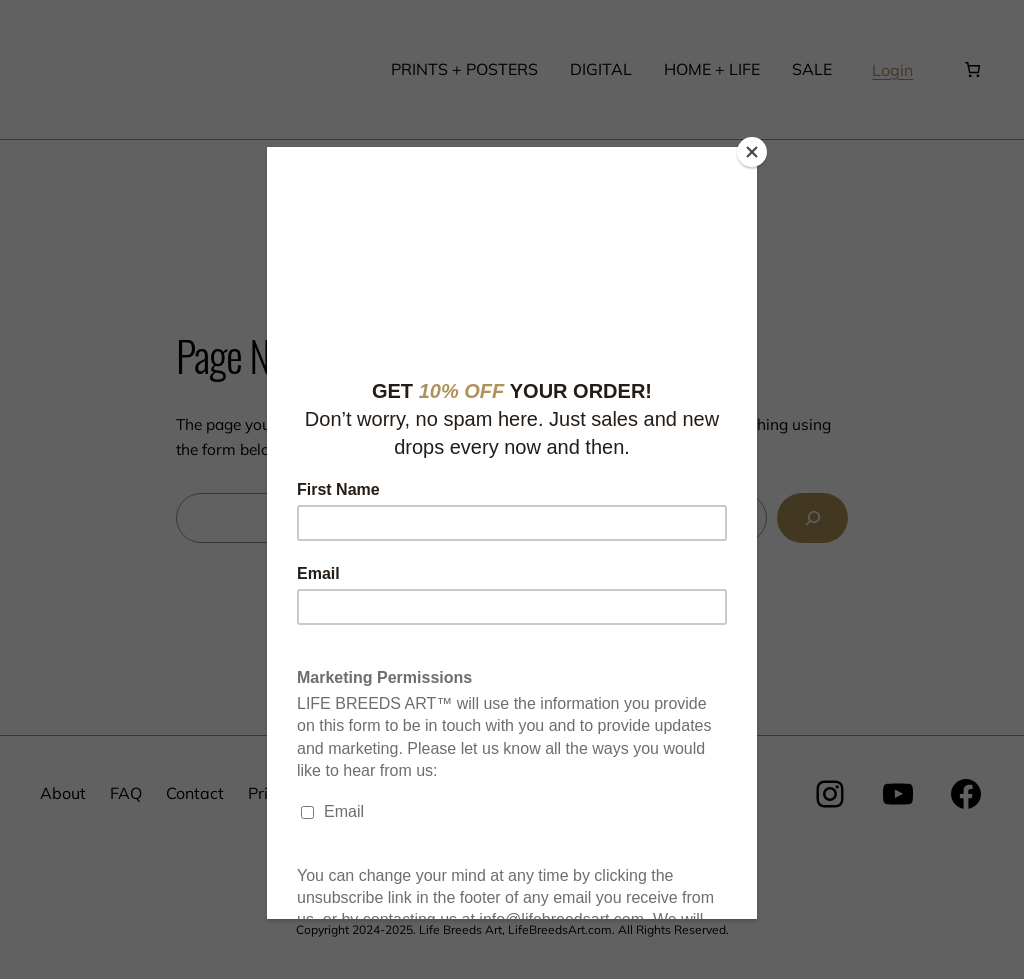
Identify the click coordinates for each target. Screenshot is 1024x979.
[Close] (752, 152)
